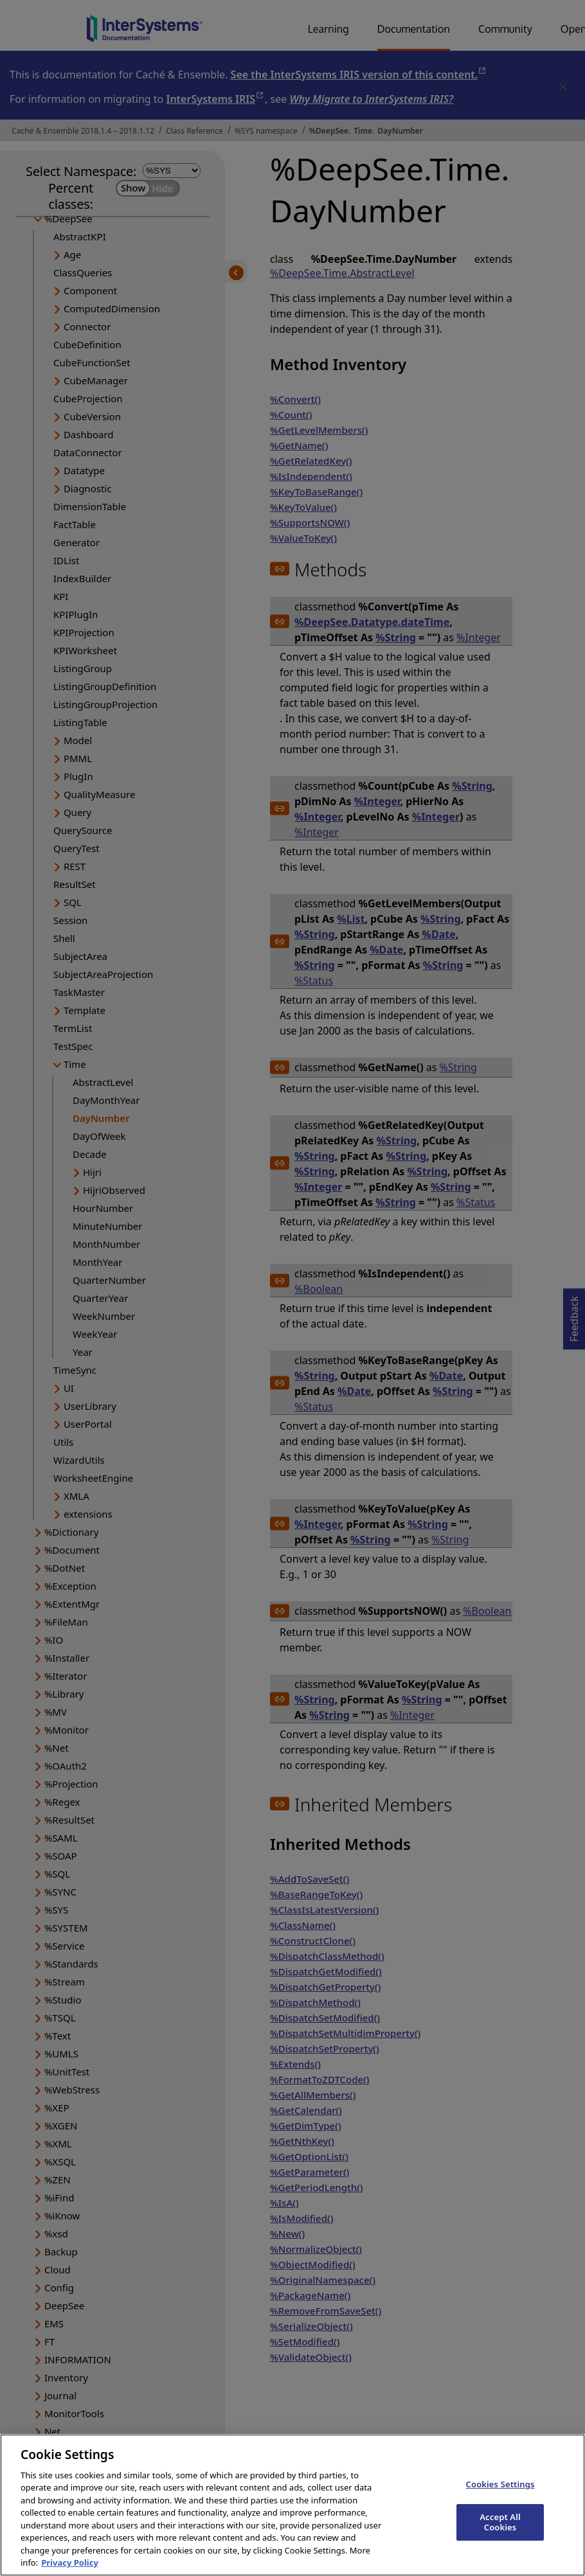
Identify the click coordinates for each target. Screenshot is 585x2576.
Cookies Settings (500, 2497)
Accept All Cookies (500, 2535)
